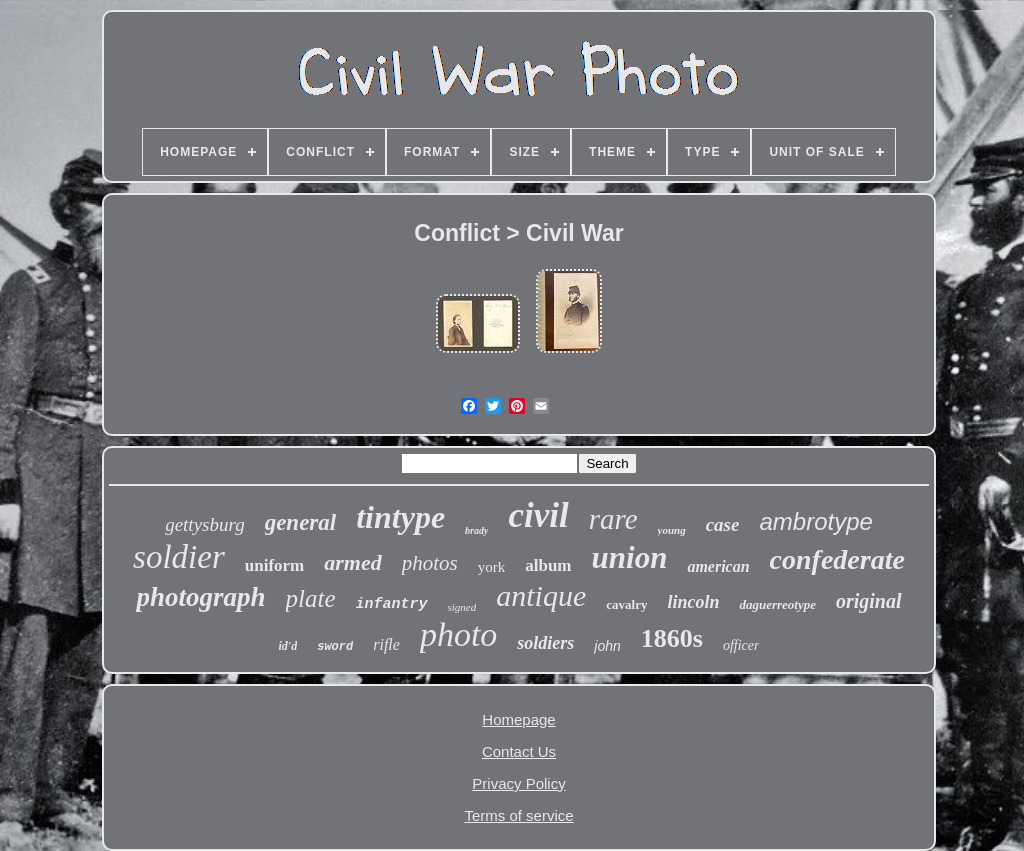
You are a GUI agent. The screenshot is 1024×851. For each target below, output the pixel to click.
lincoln (693, 602)
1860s (672, 638)
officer (741, 645)
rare (613, 519)
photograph (200, 597)
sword (335, 647)
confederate (837, 559)
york (492, 567)
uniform (275, 565)
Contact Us (519, 751)
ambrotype (815, 521)
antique (541, 595)
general (301, 522)
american (718, 566)
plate (311, 598)
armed (352, 562)
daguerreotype (777, 604)
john (607, 646)
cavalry (626, 604)
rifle (386, 644)
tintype (400, 517)
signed (462, 607)
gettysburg (205, 524)
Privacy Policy (518, 783)
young (672, 530)
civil (538, 515)
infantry (392, 604)
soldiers (545, 643)
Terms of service (518, 815)
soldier (179, 557)
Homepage (518, 719)
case (723, 524)
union (630, 557)
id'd (288, 646)
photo (458, 634)
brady (476, 530)
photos (430, 563)
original (869, 601)
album (548, 565)
